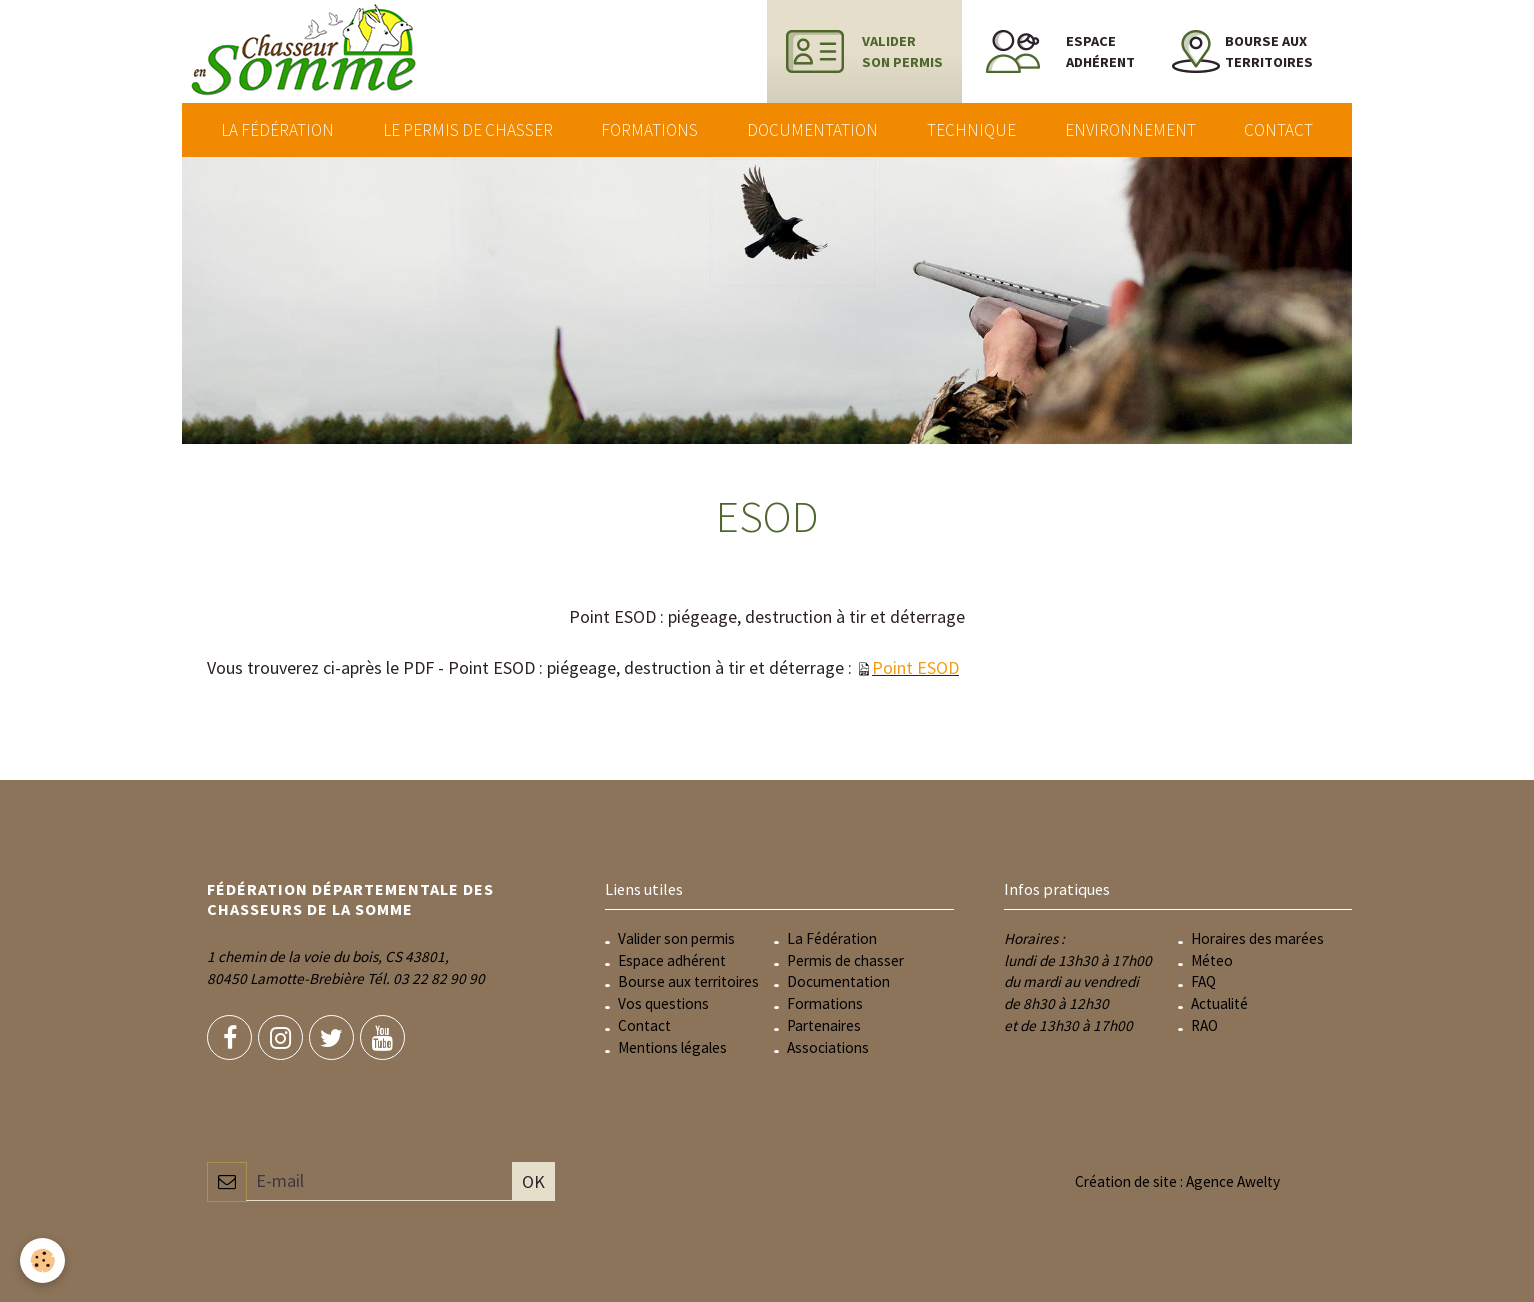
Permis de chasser (845, 960)
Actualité (1219, 1003)
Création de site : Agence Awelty (1177, 1181)
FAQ (1203, 981)
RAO (1204, 1025)
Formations (649, 130)
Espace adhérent (672, 960)
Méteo (1212, 960)
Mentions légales (672, 1047)
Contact (1278, 130)
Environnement (1130, 130)
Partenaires (824, 1025)
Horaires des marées (1257, 938)
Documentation (812, 130)
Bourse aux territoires (688, 981)
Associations (828, 1047)
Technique (971, 130)
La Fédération (277, 130)
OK (533, 1181)
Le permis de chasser (468, 130)
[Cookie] (42, 1260)
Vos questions (663, 1003)
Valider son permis (676, 938)
